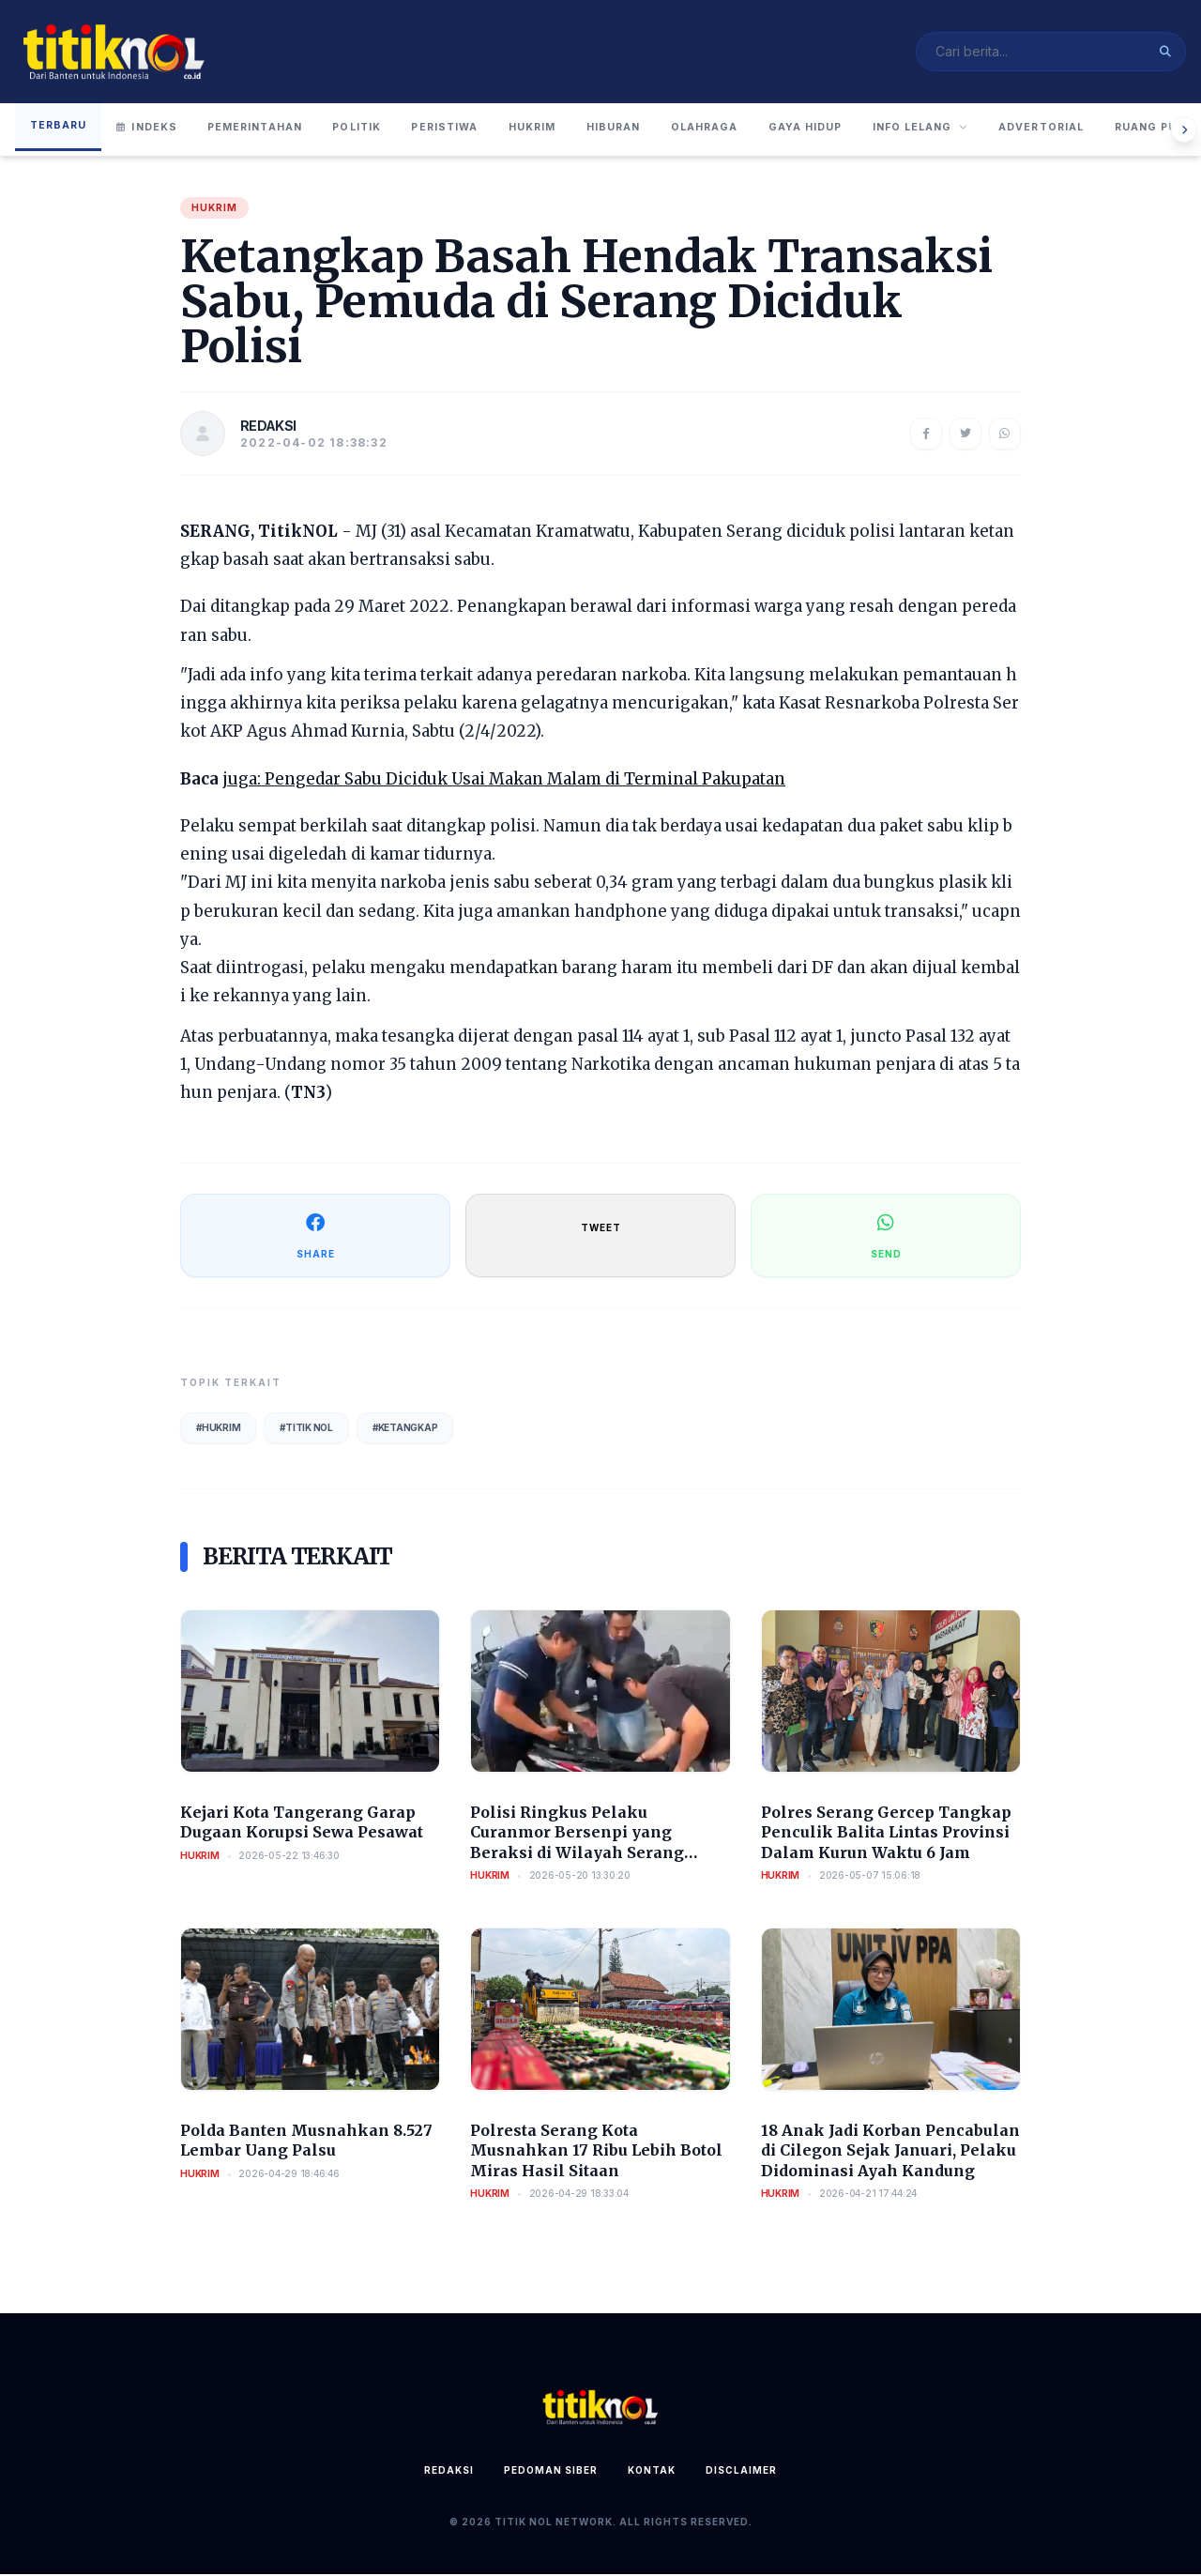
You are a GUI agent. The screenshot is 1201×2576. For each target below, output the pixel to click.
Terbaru (60, 127)
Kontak (652, 2471)
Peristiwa (476, 129)
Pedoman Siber (551, 2471)
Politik (379, 129)
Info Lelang (999, 129)
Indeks (151, 129)
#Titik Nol (306, 1429)
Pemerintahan (265, 129)
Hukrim (574, 129)
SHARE (315, 1236)
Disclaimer (741, 2471)
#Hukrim (218, 1429)
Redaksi (449, 2471)
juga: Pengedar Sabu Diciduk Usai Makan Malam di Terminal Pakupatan (503, 780)
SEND (886, 1236)
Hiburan (664, 129)
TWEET (601, 1229)
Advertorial (1132, 129)
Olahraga (764, 129)
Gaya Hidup (873, 129)
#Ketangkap (405, 1429)
